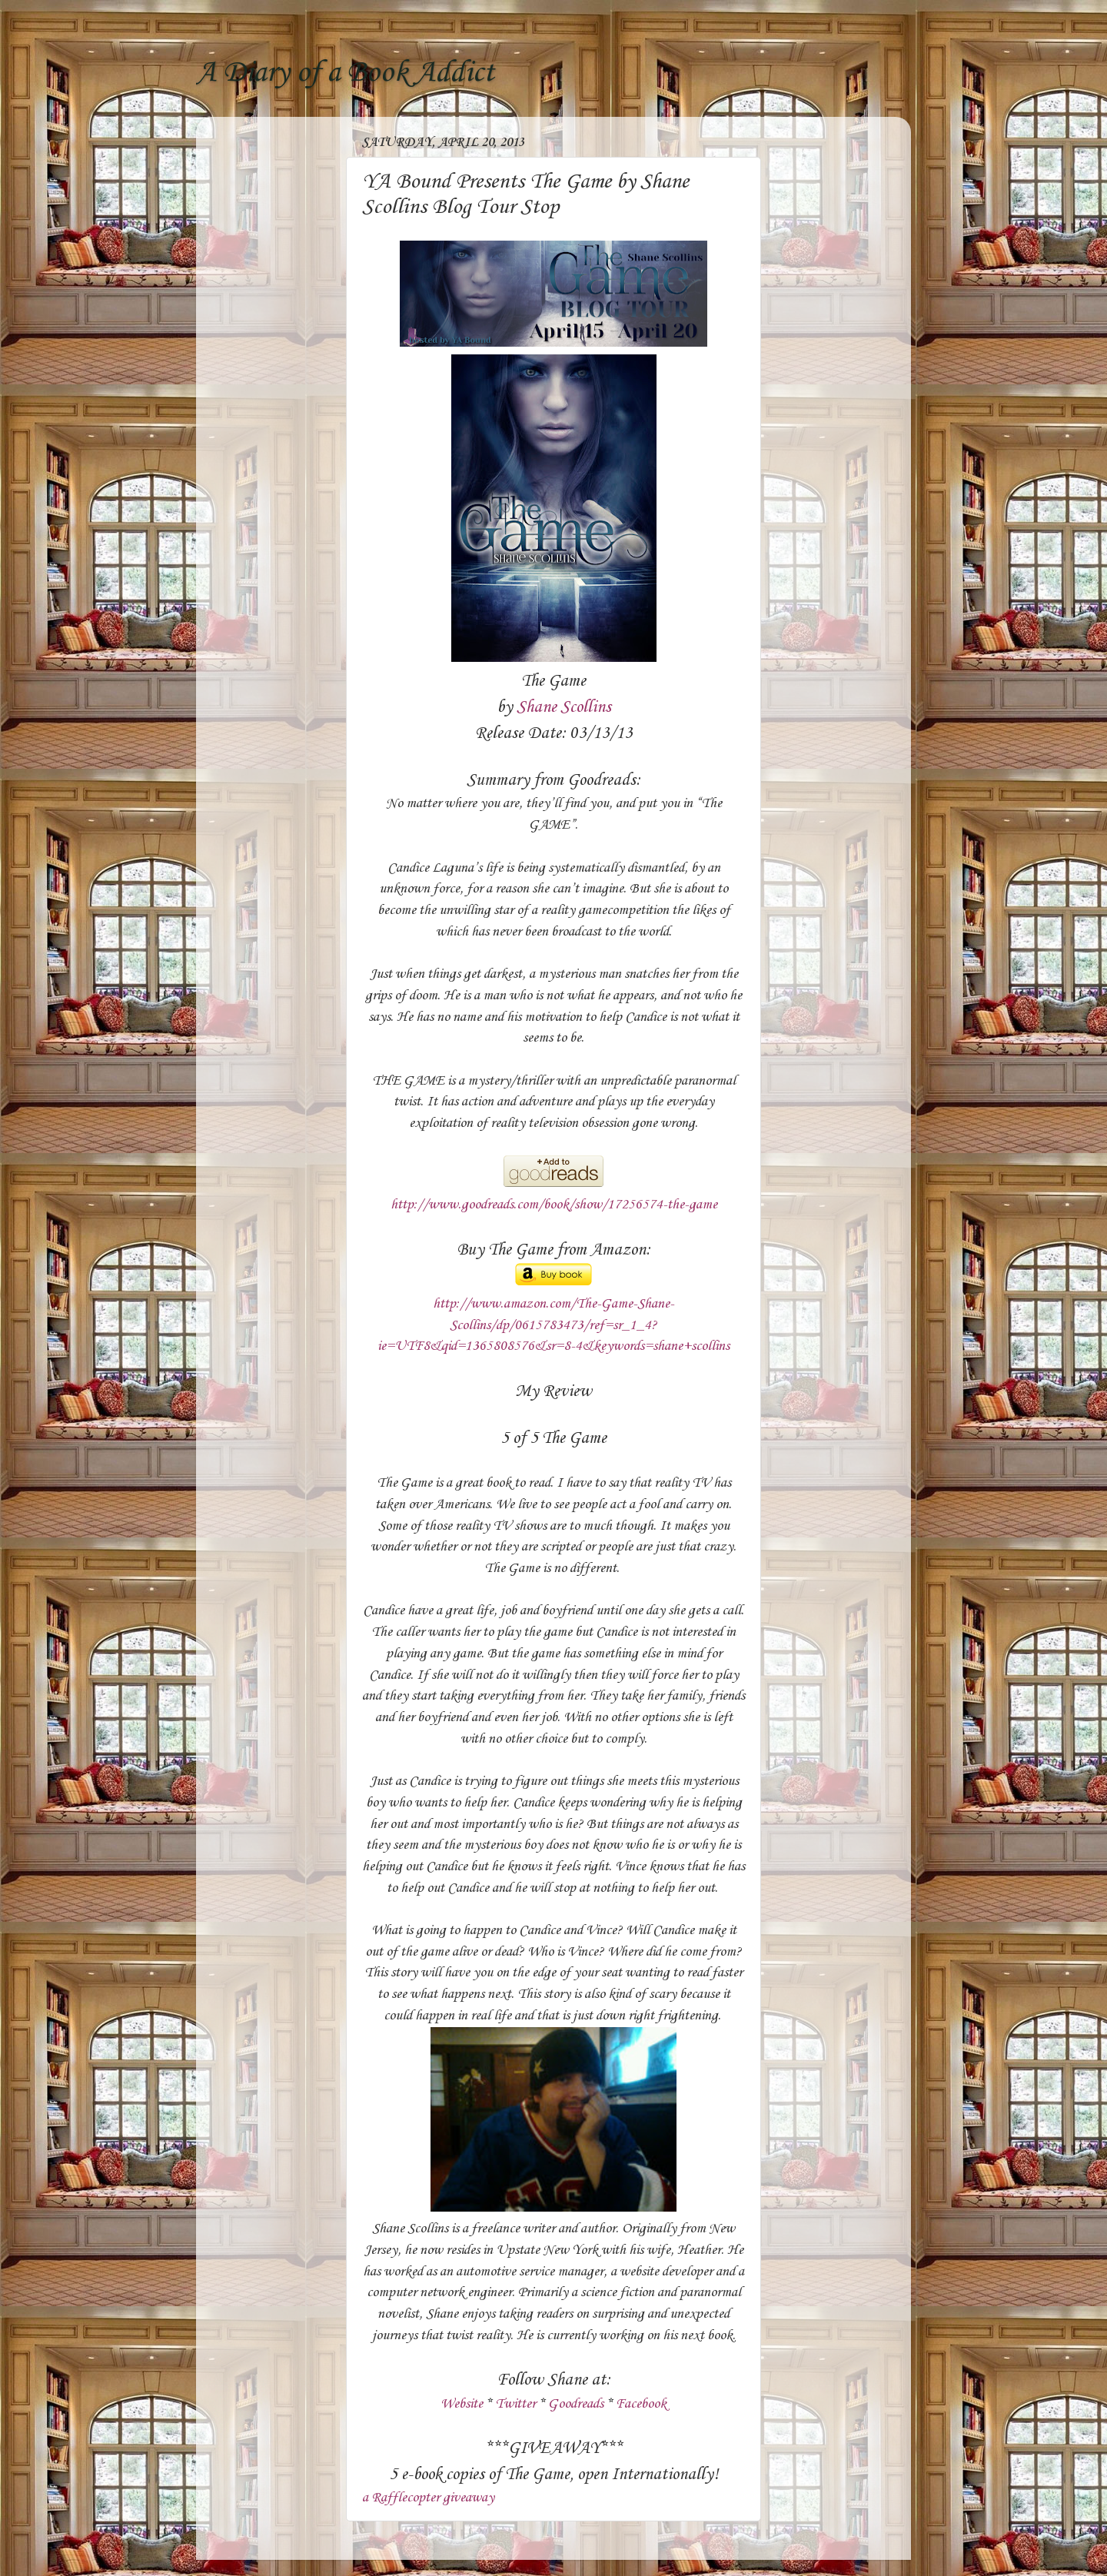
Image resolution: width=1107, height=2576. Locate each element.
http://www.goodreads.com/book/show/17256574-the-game (554, 1204)
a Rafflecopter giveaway (428, 2497)
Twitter (515, 2403)
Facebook (641, 2403)
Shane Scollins (564, 707)
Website (461, 2403)
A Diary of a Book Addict (345, 73)
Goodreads (575, 2403)
